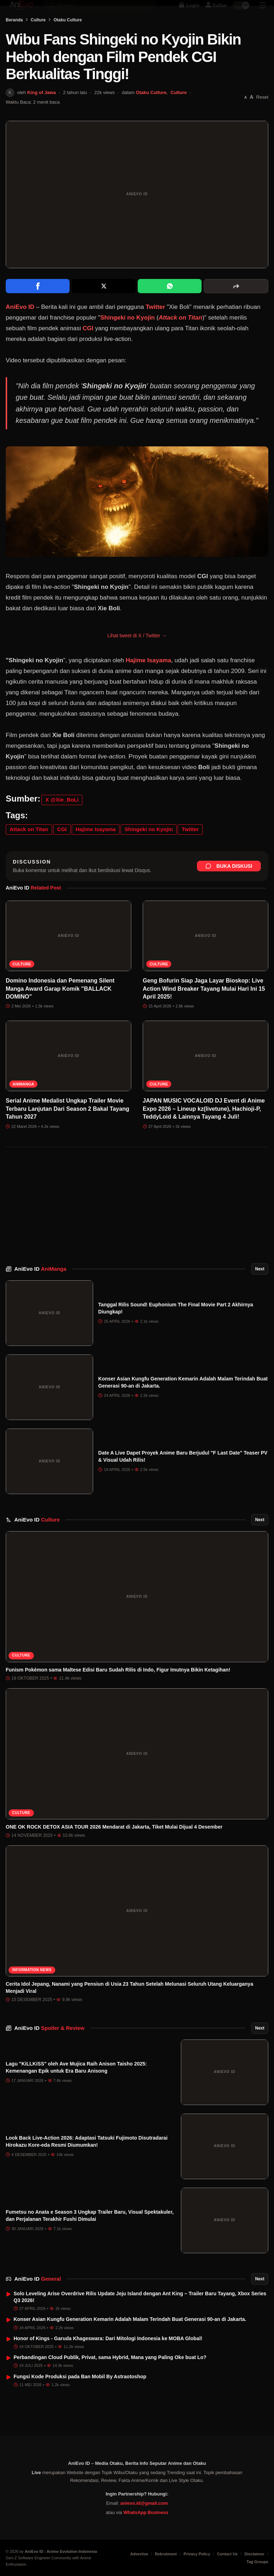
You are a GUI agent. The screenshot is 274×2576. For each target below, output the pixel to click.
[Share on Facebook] (38, 306)
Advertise (139, 2554)
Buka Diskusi (229, 886)
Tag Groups (257, 2562)
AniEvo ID (40, 1288)
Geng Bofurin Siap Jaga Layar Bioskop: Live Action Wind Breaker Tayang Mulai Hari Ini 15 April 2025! (204, 1008)
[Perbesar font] (251, 117)
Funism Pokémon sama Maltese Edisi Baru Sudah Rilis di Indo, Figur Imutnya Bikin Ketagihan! (118, 1690)
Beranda (14, 39)
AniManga (23, 1104)
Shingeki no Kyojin (127, 337)
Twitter (155, 326)
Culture (38, 39)
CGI (87, 348)
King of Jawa (41, 112)
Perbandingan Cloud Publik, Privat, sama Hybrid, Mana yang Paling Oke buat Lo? (110, 2377)
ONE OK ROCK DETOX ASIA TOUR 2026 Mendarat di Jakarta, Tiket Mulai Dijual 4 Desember (114, 1847)
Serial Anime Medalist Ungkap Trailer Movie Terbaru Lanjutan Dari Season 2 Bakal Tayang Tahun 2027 (67, 1129)
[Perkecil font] (245, 117)
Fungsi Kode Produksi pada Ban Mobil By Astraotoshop (80, 2396)
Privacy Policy (196, 2554)
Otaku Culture (68, 39)
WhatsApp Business (145, 2512)
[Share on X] (104, 306)
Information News (32, 1990)
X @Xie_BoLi (61, 820)
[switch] (241, 13)
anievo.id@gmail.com (144, 2503)
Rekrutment (166, 2554)
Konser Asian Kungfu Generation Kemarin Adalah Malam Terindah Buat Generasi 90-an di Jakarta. (130, 2339)
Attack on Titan (180, 337)
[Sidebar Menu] (262, 13)
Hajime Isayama (148, 680)
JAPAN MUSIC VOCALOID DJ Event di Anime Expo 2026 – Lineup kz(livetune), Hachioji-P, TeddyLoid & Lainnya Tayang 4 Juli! (204, 1129)
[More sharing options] (236, 306)
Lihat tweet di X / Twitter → (137, 655)
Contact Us (227, 2554)
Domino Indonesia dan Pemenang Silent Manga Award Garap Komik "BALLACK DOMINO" (60, 1008)
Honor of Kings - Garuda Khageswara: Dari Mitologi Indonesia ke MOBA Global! (108, 2358)
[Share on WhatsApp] (170, 306)
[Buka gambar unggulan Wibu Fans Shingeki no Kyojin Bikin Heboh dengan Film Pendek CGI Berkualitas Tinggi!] (137, 214)
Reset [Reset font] (262, 117)
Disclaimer (254, 2554)
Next (259, 1288)
